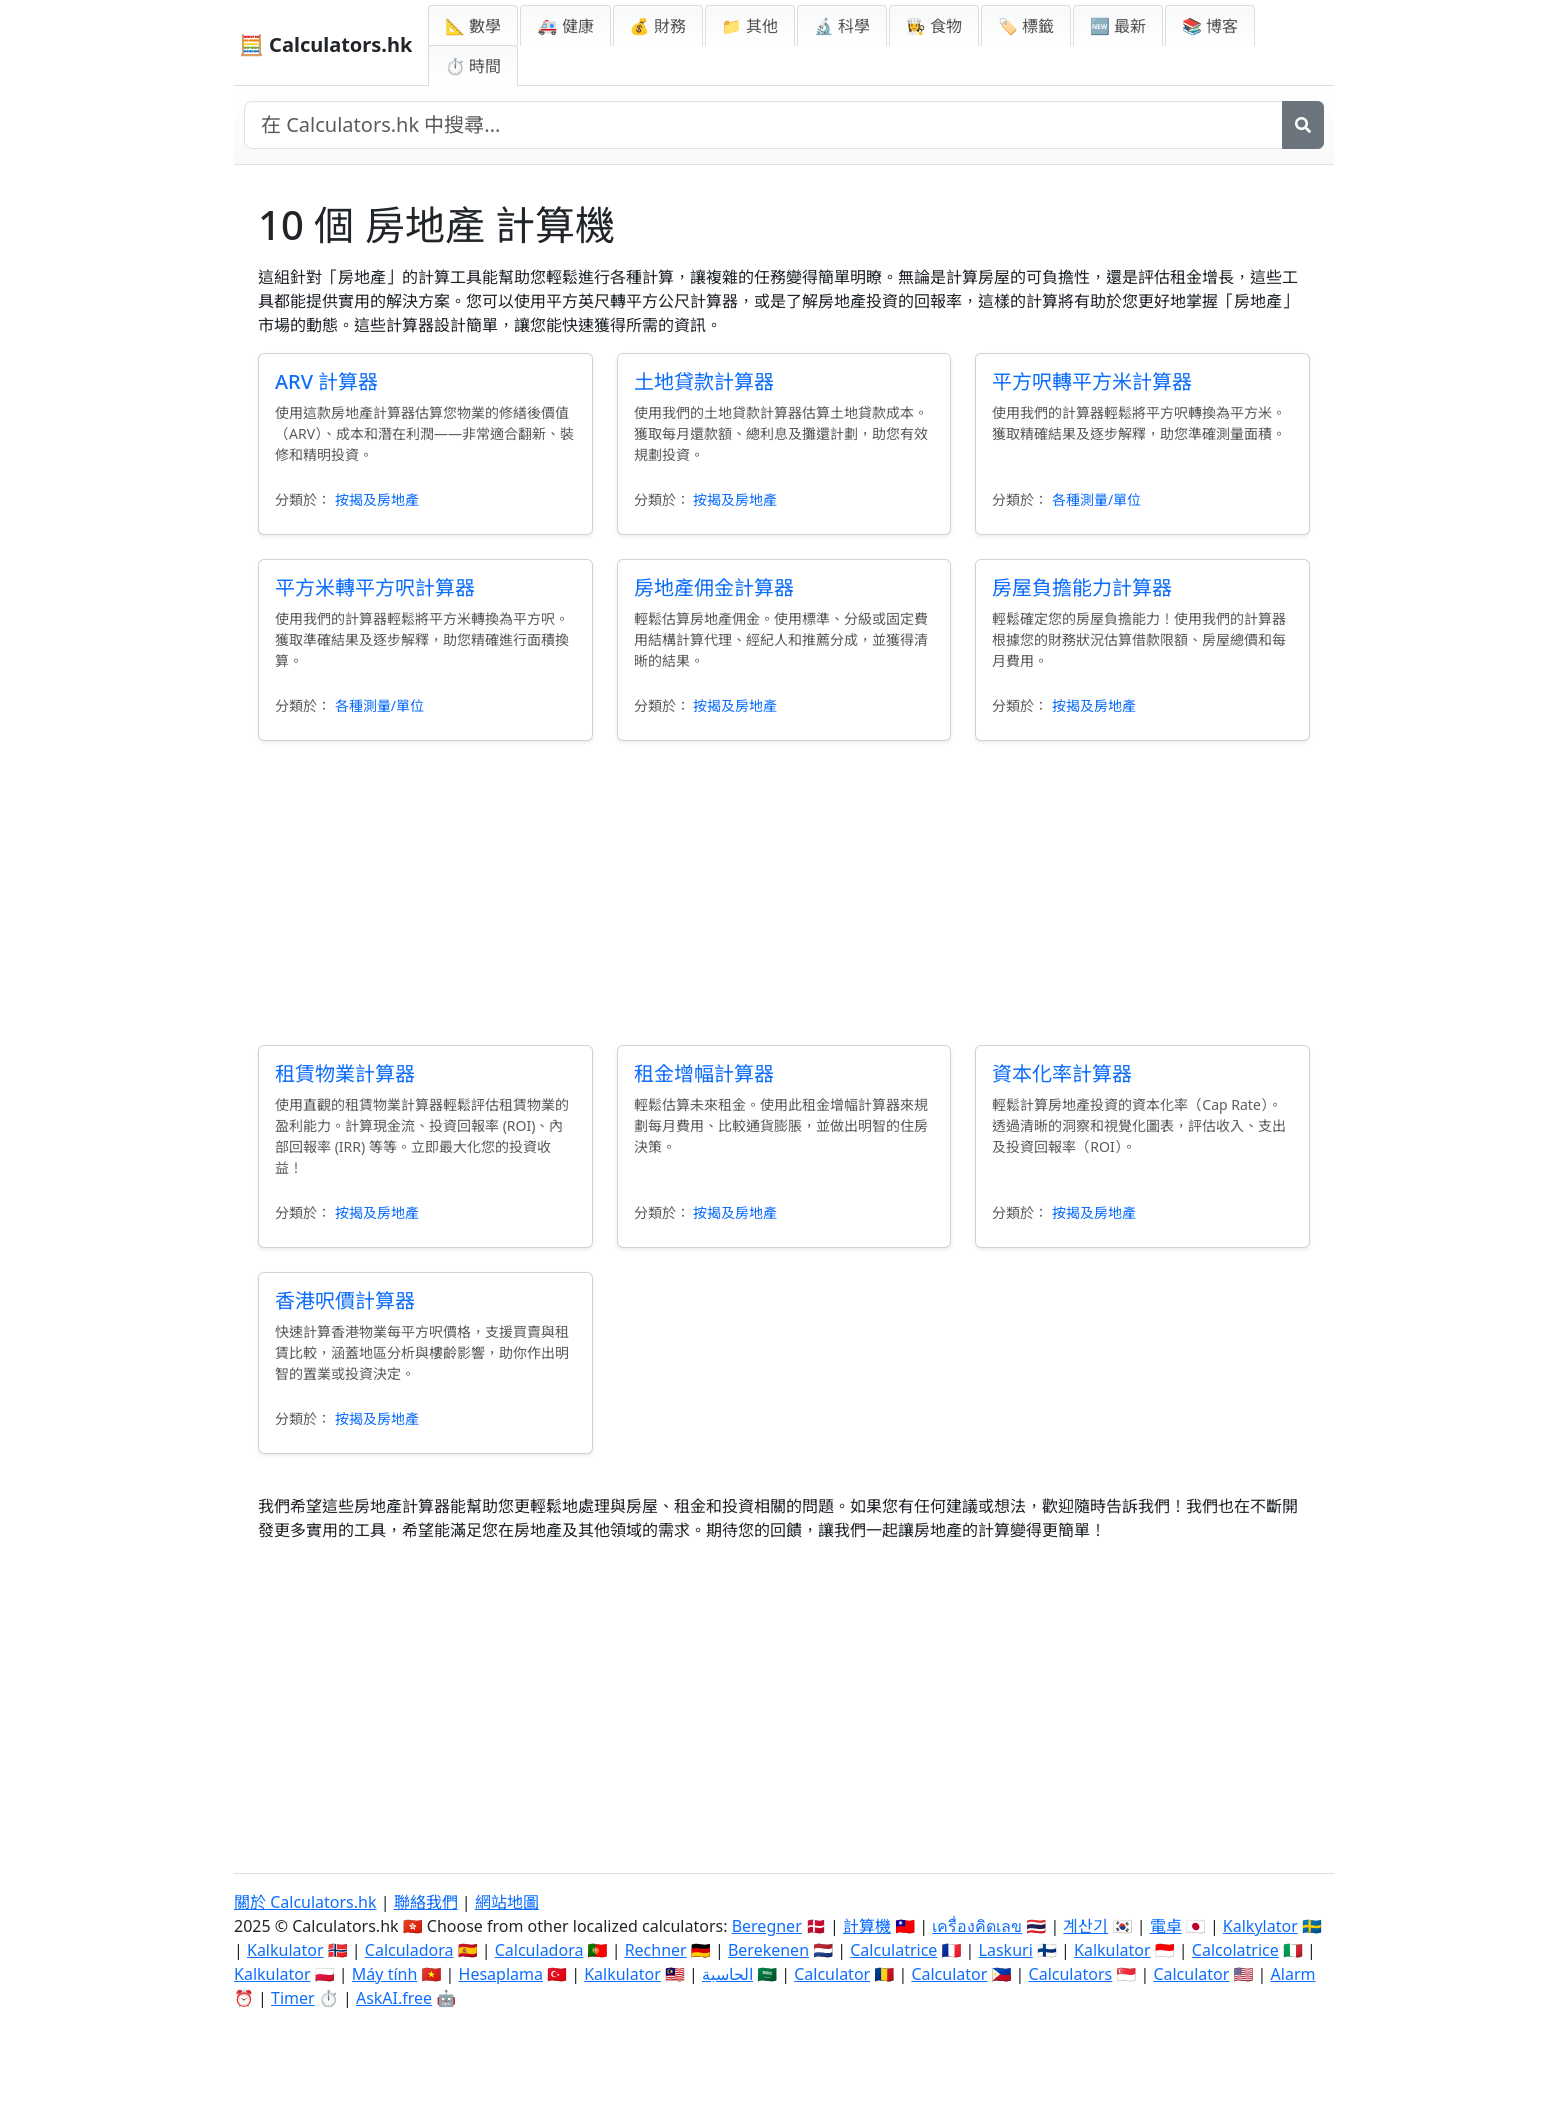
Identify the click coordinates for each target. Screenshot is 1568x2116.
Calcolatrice (1235, 1950)
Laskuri (1006, 1950)
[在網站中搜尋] (763, 125)
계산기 (1085, 1926)
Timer (293, 1998)
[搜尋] (1303, 125)
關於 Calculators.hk (305, 1902)
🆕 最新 (1118, 26)
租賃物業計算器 (345, 1073)
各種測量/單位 (1096, 499)
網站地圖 (507, 1902)
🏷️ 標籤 (1026, 26)
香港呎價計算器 (345, 1300)
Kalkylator (1260, 1926)
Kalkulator (285, 1950)
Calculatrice (893, 1950)
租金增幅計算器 (704, 1073)
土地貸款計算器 (704, 381)
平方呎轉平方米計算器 (1092, 381)
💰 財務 (658, 26)
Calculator (832, 1974)
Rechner (656, 1950)
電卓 (1166, 1926)
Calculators (1071, 1974)
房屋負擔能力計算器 (1082, 587)
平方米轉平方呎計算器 (375, 587)
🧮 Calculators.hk (325, 44)
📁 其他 (750, 26)
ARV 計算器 (326, 381)
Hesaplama (501, 1974)
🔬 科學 (842, 26)
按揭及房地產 (377, 499)
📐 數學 (473, 26)
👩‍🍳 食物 (934, 26)
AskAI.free (394, 1998)
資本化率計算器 (1062, 1073)
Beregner (767, 1926)
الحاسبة (727, 1974)
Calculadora (409, 1950)
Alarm (1293, 1974)
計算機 (867, 1926)
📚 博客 (1210, 26)
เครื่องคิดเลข (977, 1926)
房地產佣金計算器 (714, 587)
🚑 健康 (565, 26)
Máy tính (385, 1974)
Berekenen (768, 1950)
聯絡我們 (426, 1902)
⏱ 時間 (473, 66)
